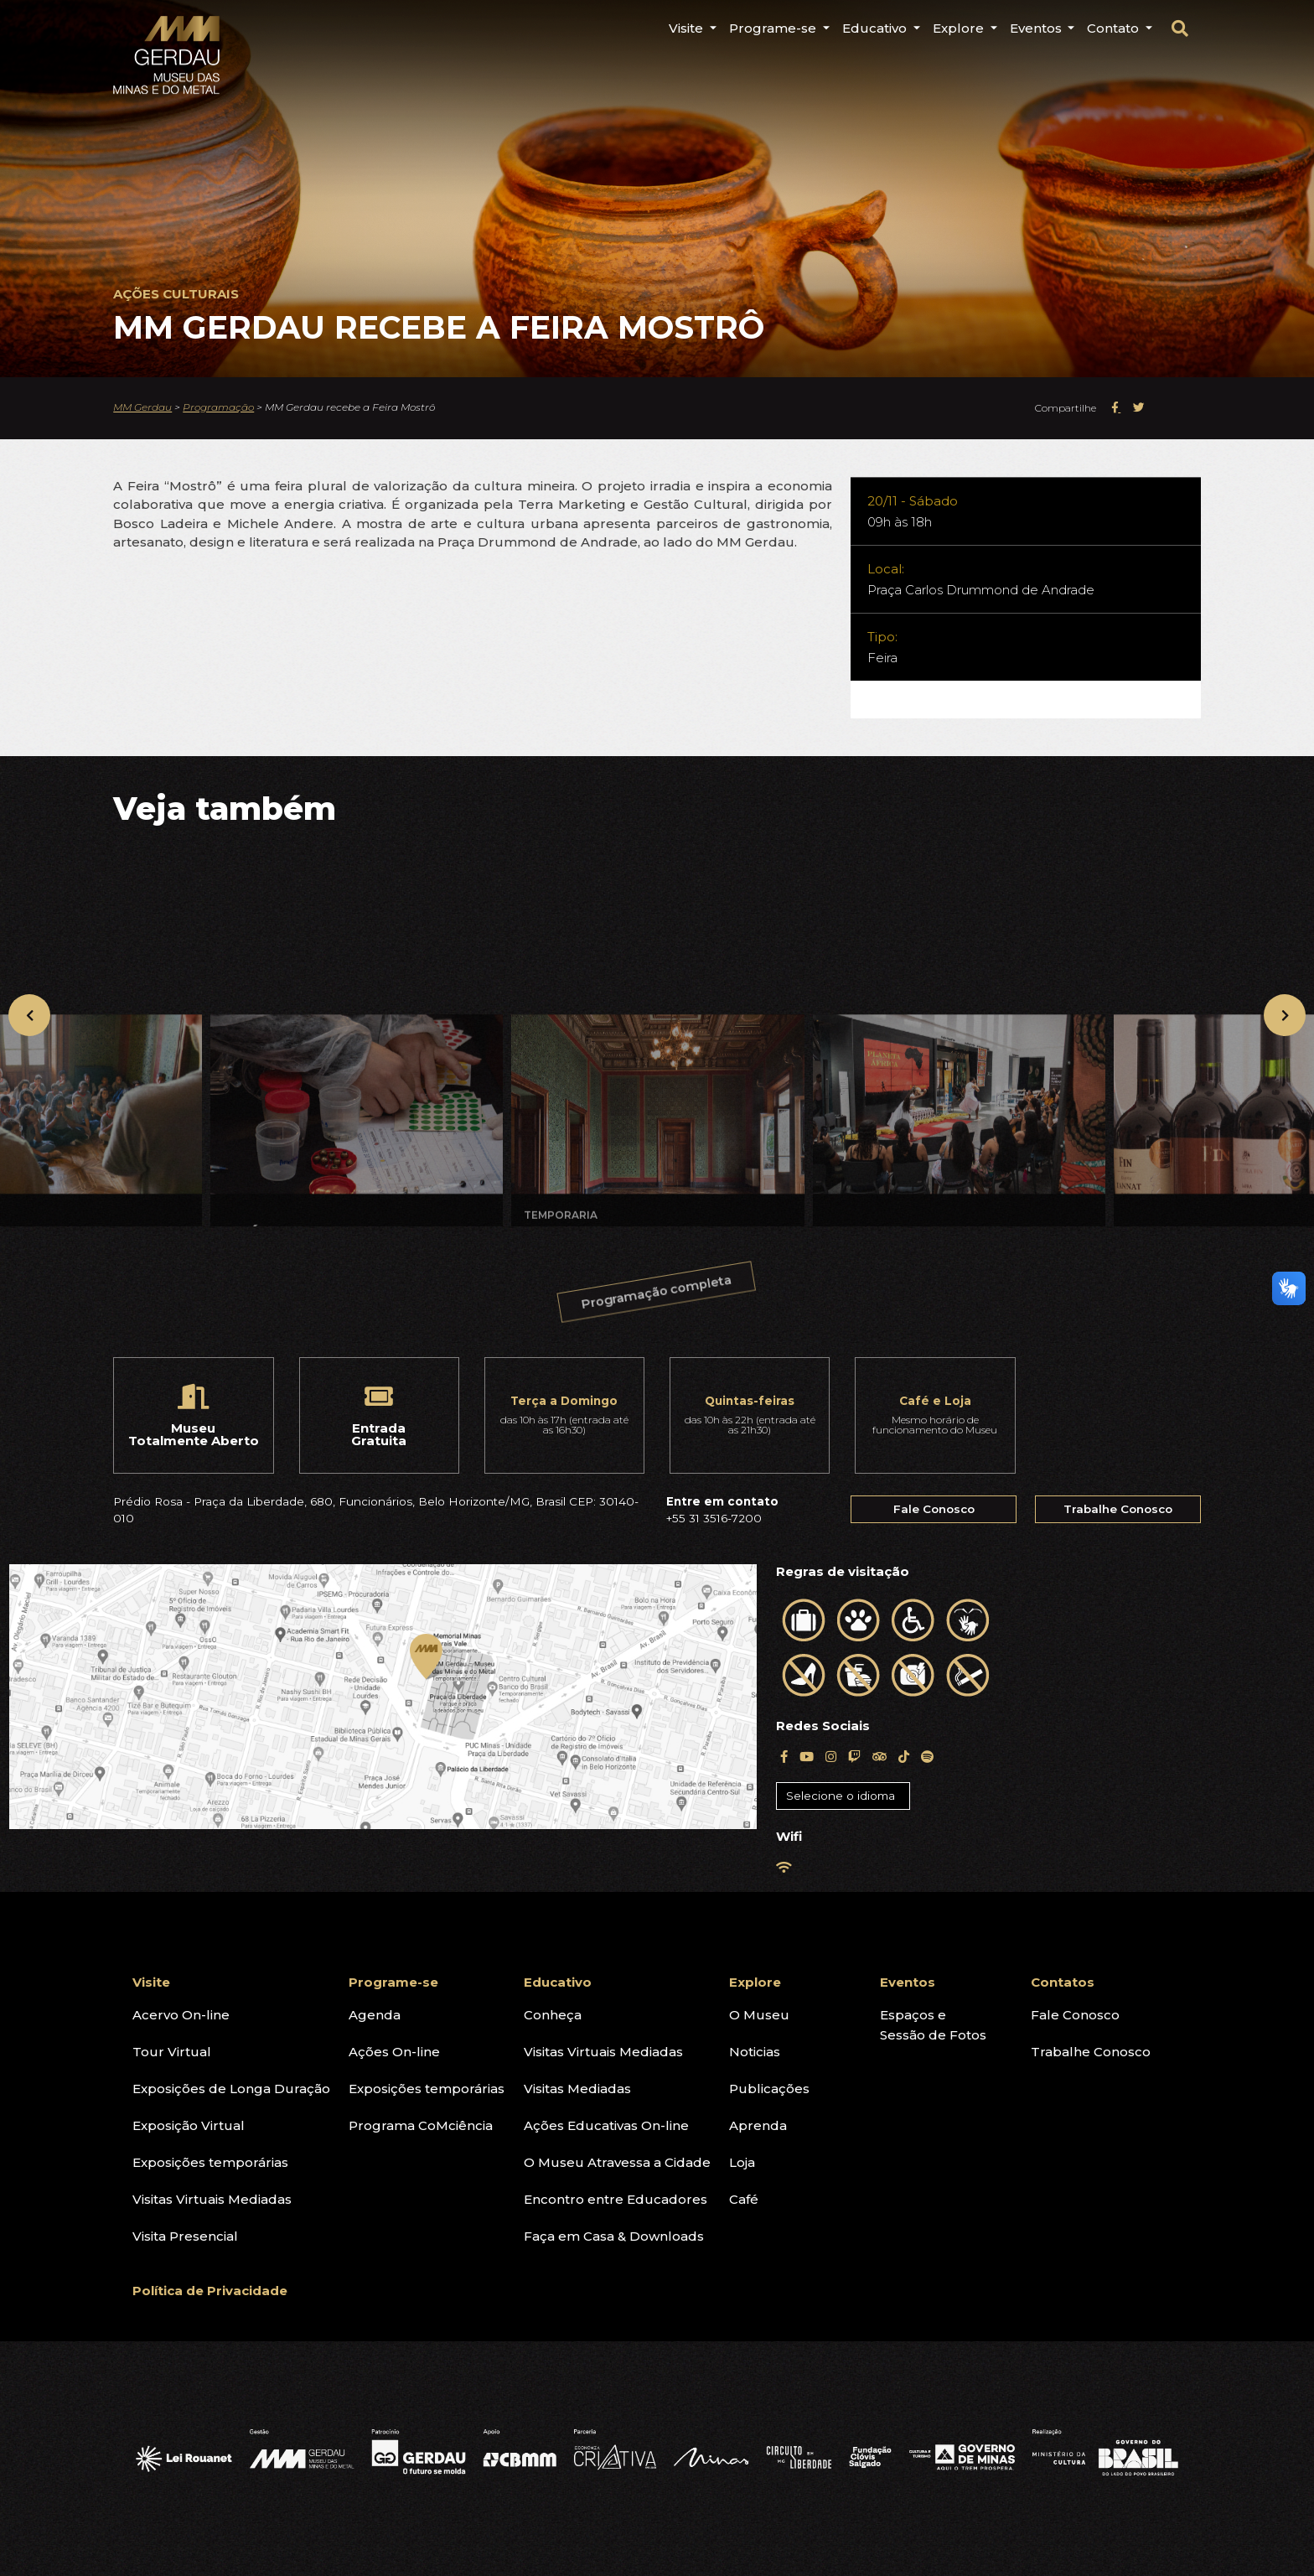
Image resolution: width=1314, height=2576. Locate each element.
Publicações (769, 2089)
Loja (742, 2162)
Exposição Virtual (188, 2125)
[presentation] (29, 1015)
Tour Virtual (171, 2052)
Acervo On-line (181, 2015)
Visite (151, 1982)
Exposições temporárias (210, 2162)
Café (743, 2199)
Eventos (907, 1982)
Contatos (1062, 1982)
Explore (755, 1982)
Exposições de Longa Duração (231, 2089)
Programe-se (393, 1982)
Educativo (558, 1982)
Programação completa (659, 1302)
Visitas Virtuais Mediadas (212, 2199)
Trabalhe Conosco (1117, 1509)
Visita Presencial (185, 2236)
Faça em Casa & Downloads (614, 2236)
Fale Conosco (934, 1509)
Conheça (553, 2015)
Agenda (375, 2015)
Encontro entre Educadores (615, 2199)
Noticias (754, 2052)
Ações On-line (394, 2052)
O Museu (759, 2015)
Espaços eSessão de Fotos (933, 2025)
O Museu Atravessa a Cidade (617, 2162)
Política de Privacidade (209, 2290)
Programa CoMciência (421, 2125)
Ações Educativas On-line (606, 2125)
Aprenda (758, 2125)
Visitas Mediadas (577, 2089)
